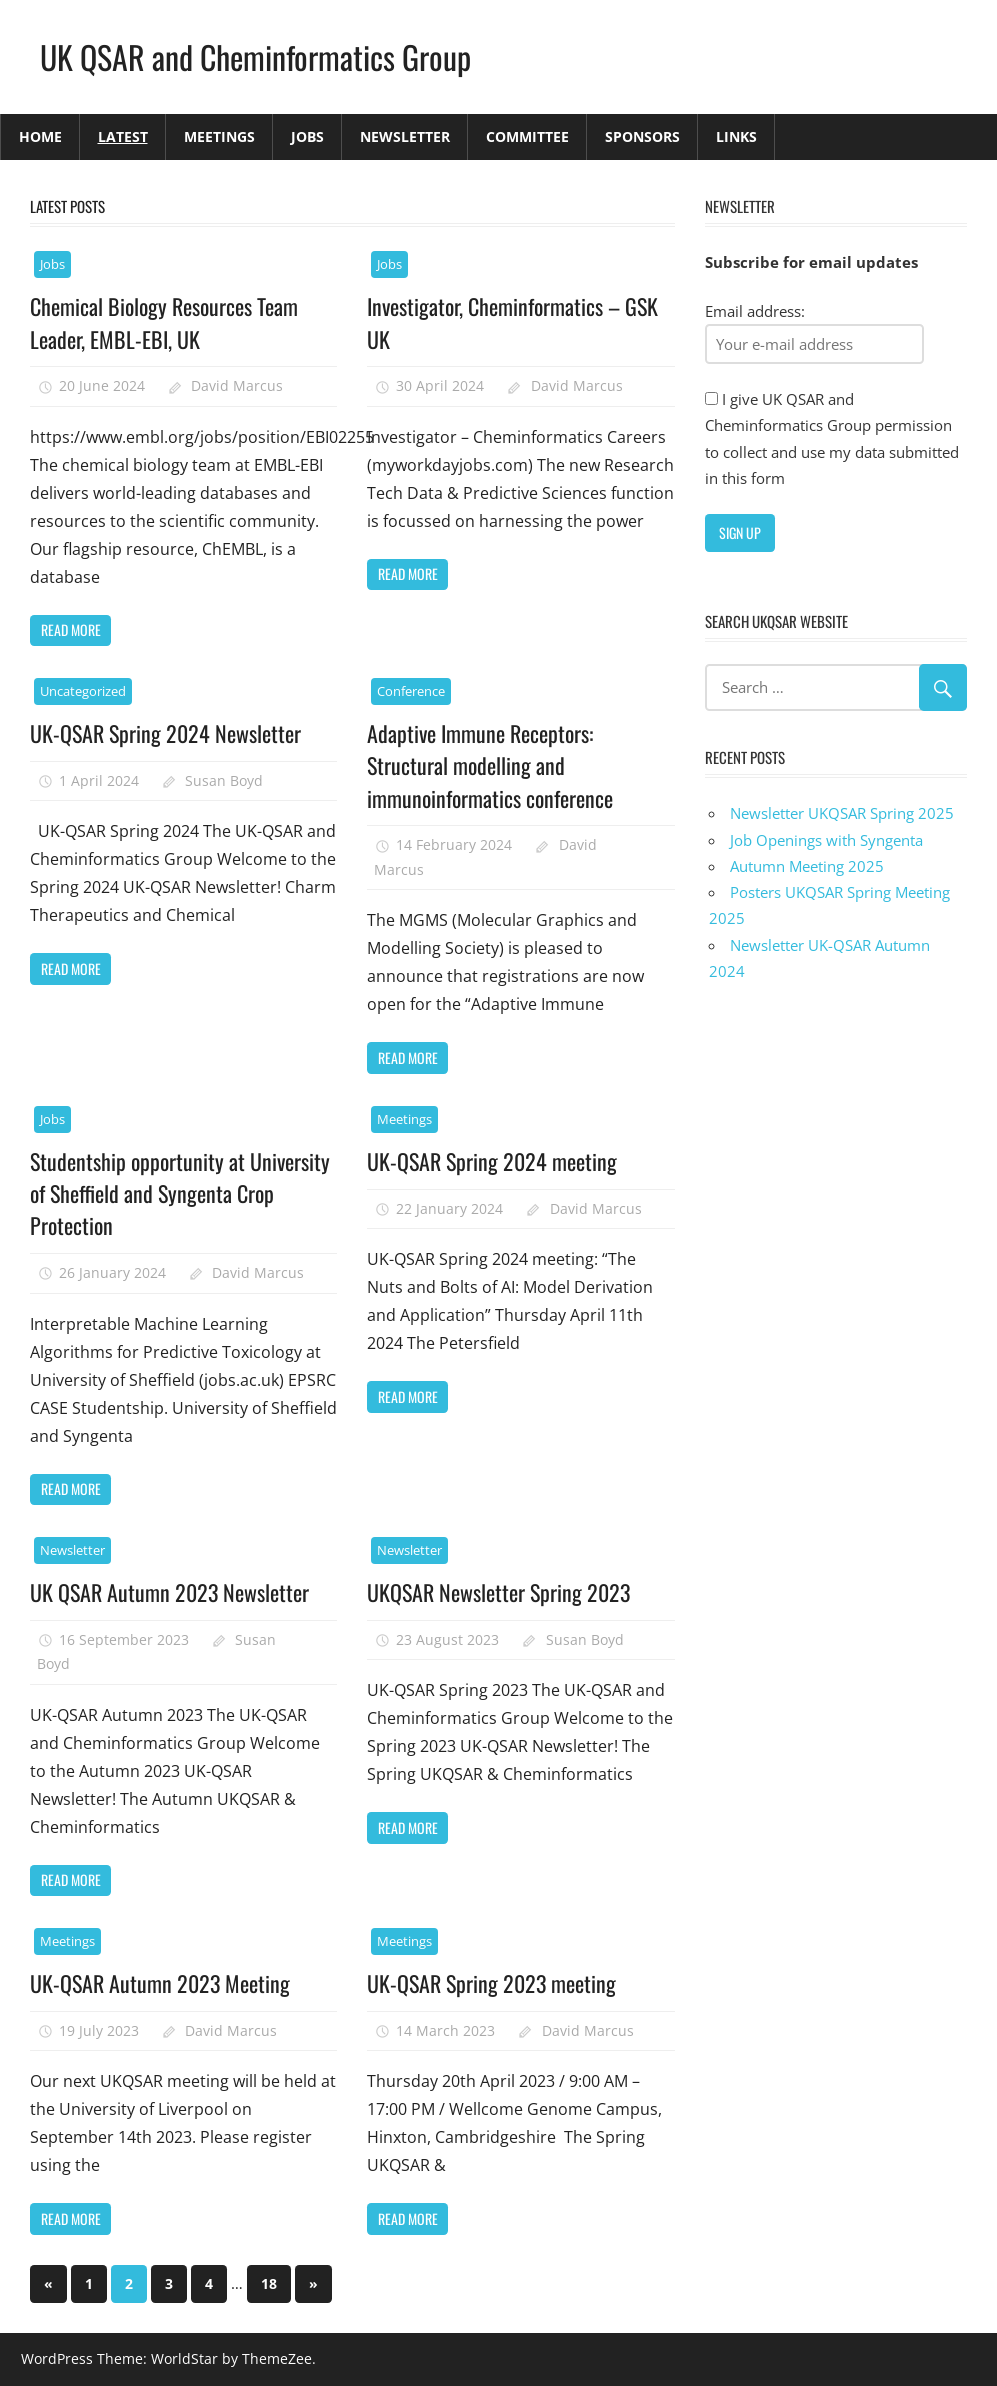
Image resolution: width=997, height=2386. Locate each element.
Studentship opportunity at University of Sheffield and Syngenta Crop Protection (180, 1193)
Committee (527, 136)
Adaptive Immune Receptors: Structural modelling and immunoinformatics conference (490, 765)
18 (269, 2283)
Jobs (307, 136)
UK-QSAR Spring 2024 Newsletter (165, 733)
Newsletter (405, 136)
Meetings (219, 136)
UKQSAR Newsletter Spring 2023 (499, 1592)
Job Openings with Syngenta (826, 840)
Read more (71, 629)
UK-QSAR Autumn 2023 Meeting (160, 1983)
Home (40, 136)
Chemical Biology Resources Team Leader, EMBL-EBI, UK (164, 322)
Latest (123, 136)
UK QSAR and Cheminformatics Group (255, 56)
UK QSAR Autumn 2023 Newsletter (170, 1592)
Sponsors (642, 136)
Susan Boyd (224, 780)
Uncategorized (83, 691)
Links (736, 136)
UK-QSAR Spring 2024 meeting (492, 1161)
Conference (411, 691)
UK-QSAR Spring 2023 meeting (492, 1983)
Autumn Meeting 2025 (807, 866)
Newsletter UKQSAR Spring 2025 (842, 813)
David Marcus (237, 385)
